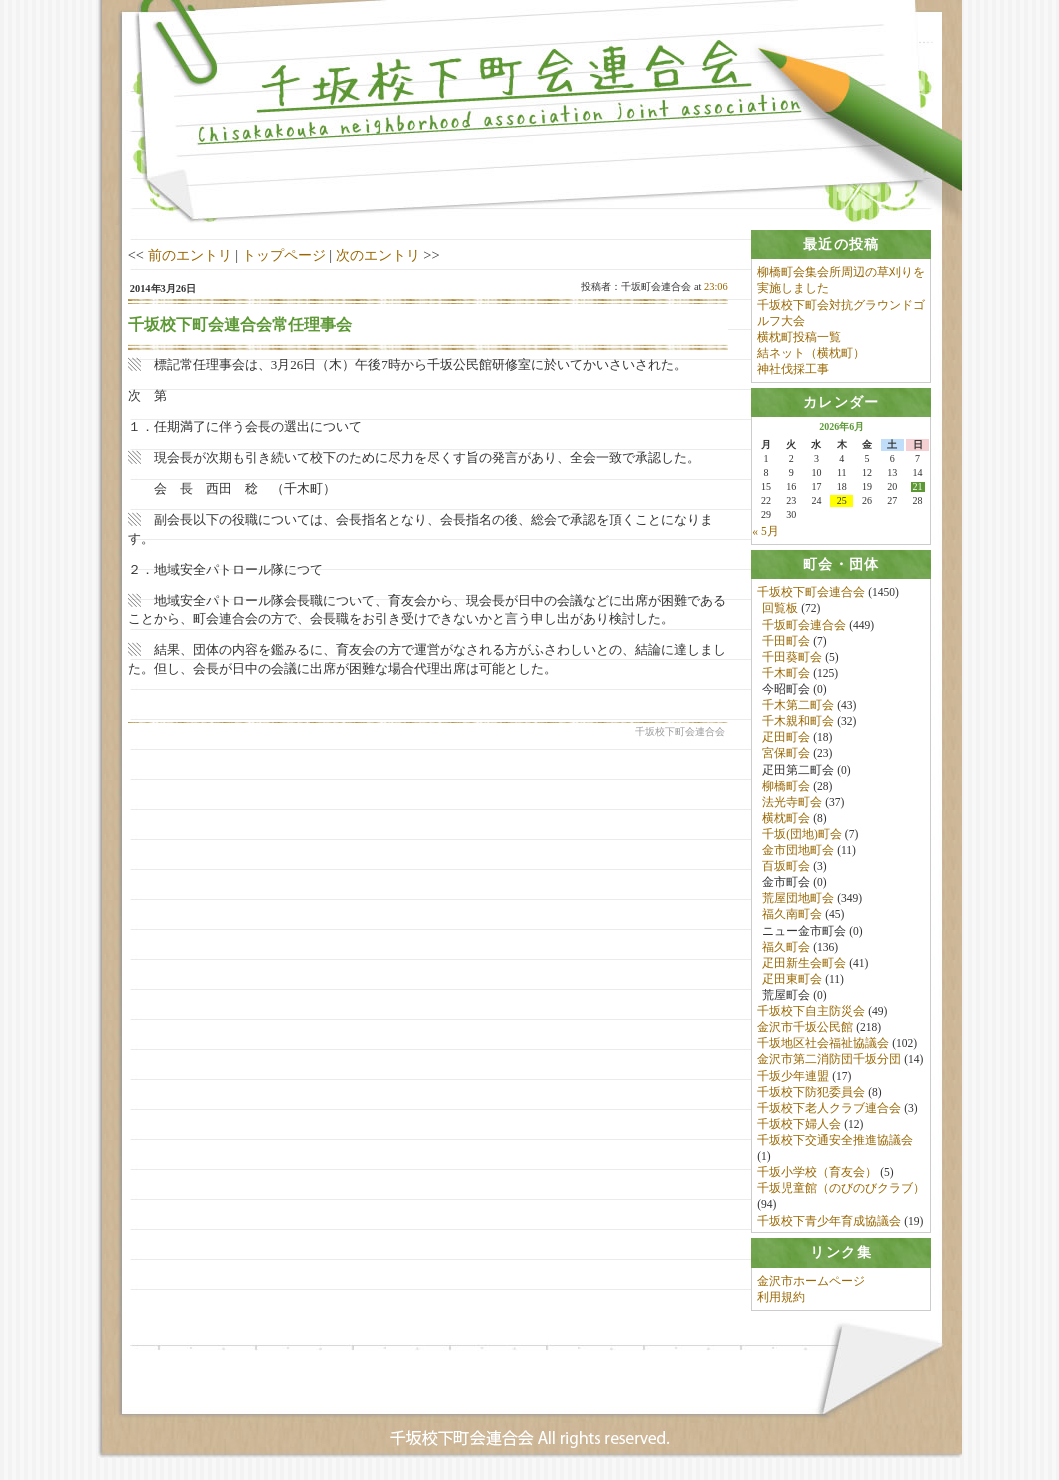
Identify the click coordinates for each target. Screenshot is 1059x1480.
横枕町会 (786, 818)
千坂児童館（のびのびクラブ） (841, 1189)
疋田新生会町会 (804, 963)
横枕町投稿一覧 (799, 337)
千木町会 (786, 673)
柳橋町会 (786, 786)
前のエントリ (190, 255)
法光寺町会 (792, 802)
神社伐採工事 (793, 369)
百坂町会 (786, 867)
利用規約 (781, 1299)
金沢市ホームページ (811, 1283)
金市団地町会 (798, 851)
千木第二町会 (798, 706)
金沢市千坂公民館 (805, 1028)
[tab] (841, 244)
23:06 (716, 286)
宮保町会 (786, 754)
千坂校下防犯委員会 (811, 1092)
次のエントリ (378, 255)
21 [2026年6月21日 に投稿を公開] (918, 487)
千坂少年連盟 (793, 1076)
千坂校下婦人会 (799, 1125)
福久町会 (786, 947)
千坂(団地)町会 (802, 835)
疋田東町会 (792, 980)
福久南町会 (792, 915)
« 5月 (765, 531)
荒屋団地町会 (798, 899)
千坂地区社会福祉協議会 (823, 1044)
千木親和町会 (798, 722)
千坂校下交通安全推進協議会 (835, 1141)
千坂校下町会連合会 (811, 593)
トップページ (284, 255)
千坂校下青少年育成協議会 (829, 1221)
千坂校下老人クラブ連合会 (829, 1108)
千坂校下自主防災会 (811, 1012)
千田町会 (786, 641)
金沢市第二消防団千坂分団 (829, 1060)
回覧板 (780, 609)
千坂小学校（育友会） (817, 1173)
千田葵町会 (792, 657)
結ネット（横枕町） (811, 353)
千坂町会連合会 (804, 625)
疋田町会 (786, 738)
